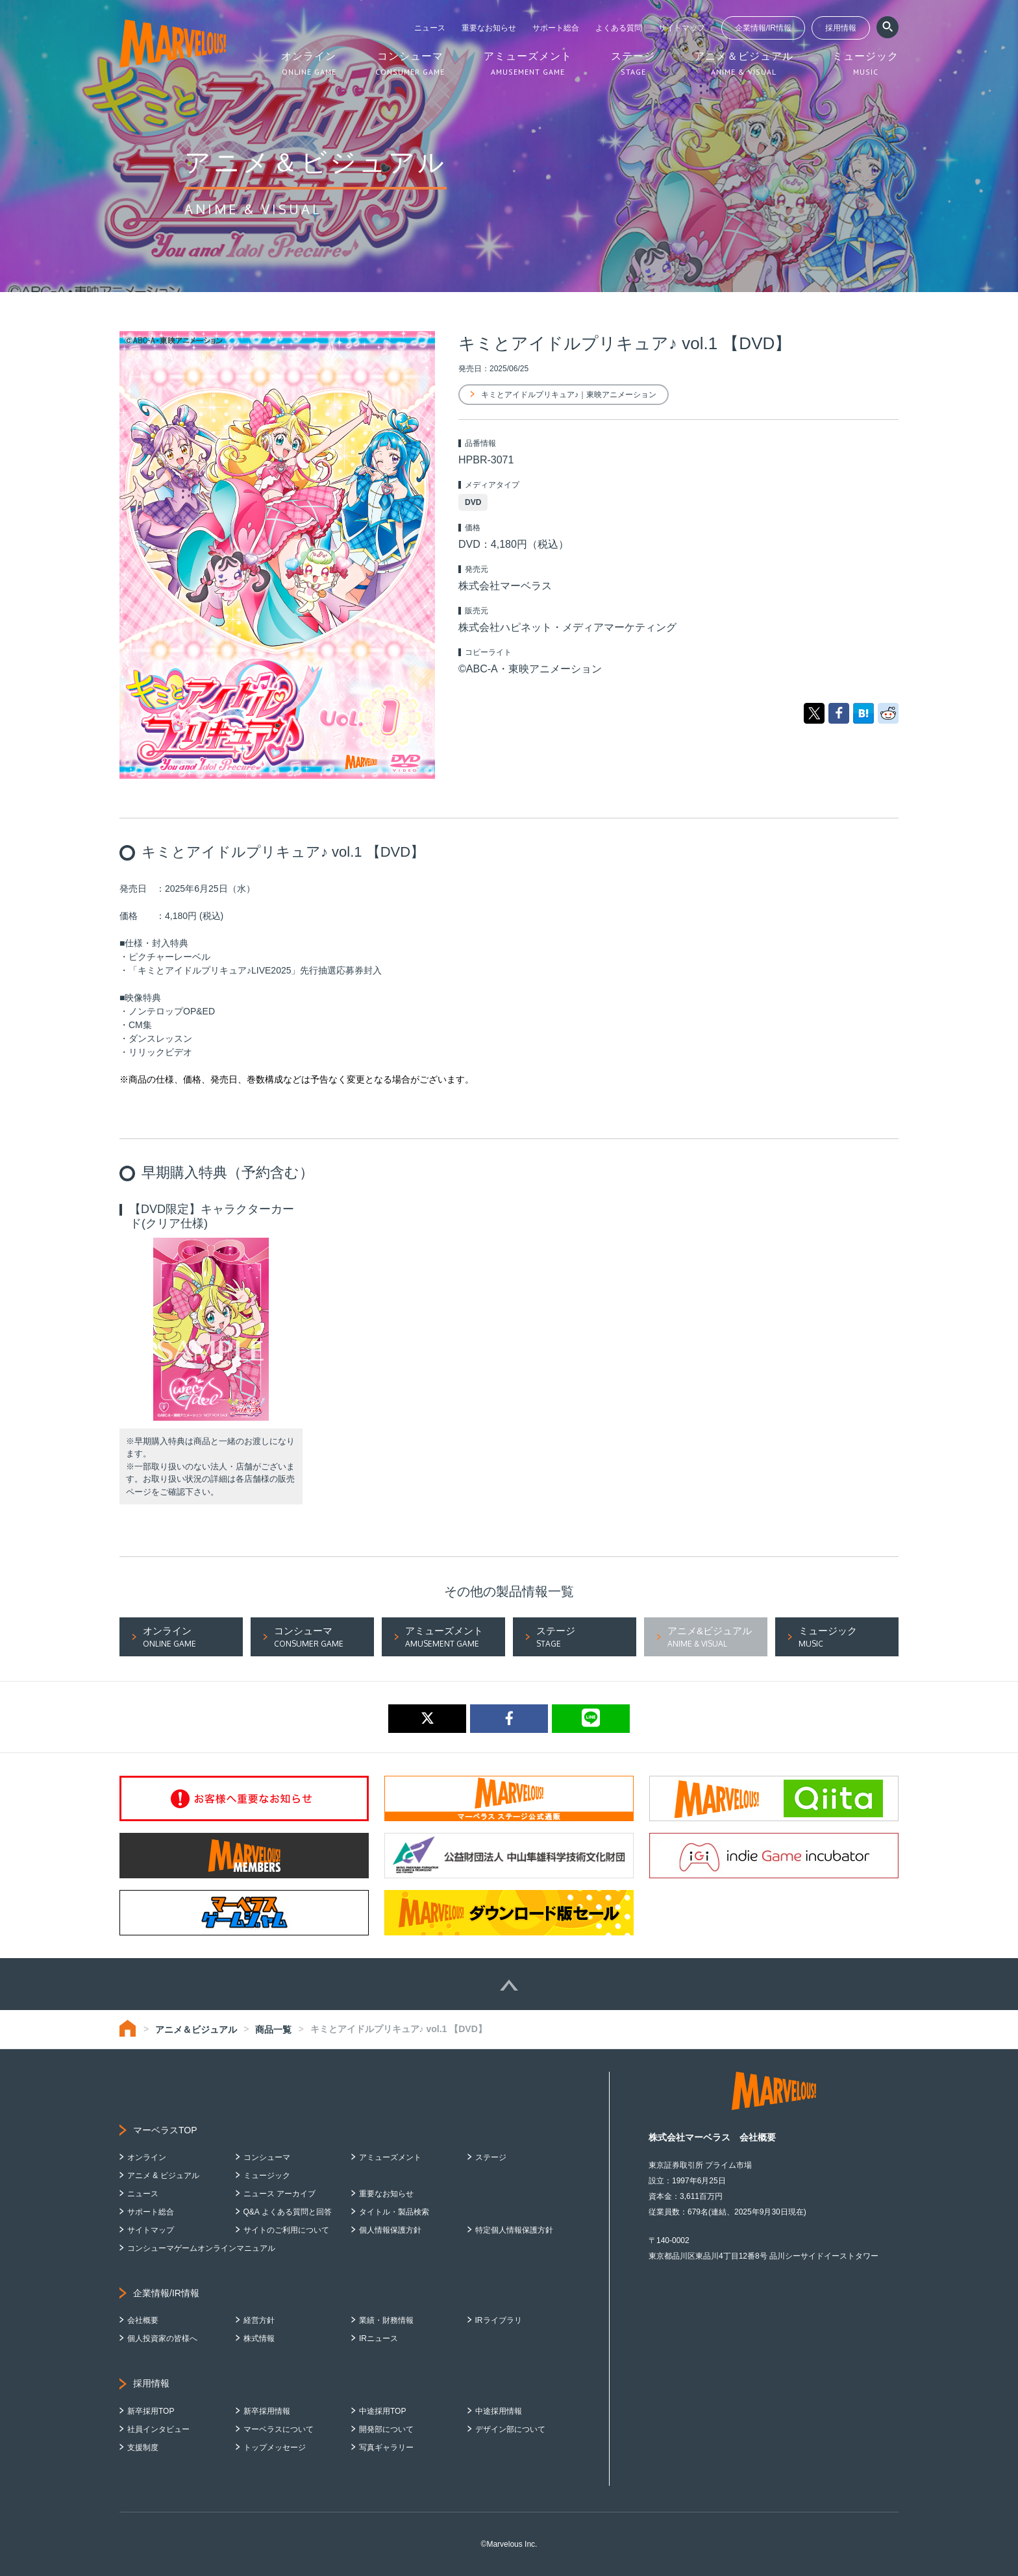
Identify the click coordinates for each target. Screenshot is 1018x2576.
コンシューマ (266, 2157)
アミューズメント (390, 2157)
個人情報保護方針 (390, 2230)
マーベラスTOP (165, 2130)
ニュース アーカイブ (279, 2193)
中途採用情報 (498, 2411)
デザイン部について (510, 2429)
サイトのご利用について (286, 2230)
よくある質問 (618, 27)
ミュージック (266, 2175)
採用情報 (840, 27)
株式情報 (259, 2338)
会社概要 (142, 2320)
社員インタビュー (158, 2429)
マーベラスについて (278, 2429)
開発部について (386, 2429)
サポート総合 (555, 27)
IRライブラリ (498, 2320)
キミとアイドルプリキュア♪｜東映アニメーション (568, 394)
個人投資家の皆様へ (162, 2338)
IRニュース (378, 2338)
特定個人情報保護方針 (514, 2230)
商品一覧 (273, 2029)
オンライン (146, 2157)
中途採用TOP (382, 2411)
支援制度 (142, 2447)
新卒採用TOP (150, 2411)
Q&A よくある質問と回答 (287, 2211)
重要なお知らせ (489, 27)
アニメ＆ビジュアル (196, 2029)
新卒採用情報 (266, 2411)
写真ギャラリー (386, 2447)
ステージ (490, 2157)
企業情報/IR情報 (763, 27)
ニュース (429, 27)
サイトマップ (681, 27)
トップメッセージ (274, 2447)
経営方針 (259, 2320)
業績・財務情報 (386, 2320)
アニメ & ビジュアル (163, 2175)
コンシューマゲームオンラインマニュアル (201, 2248)
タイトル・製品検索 (394, 2211)
